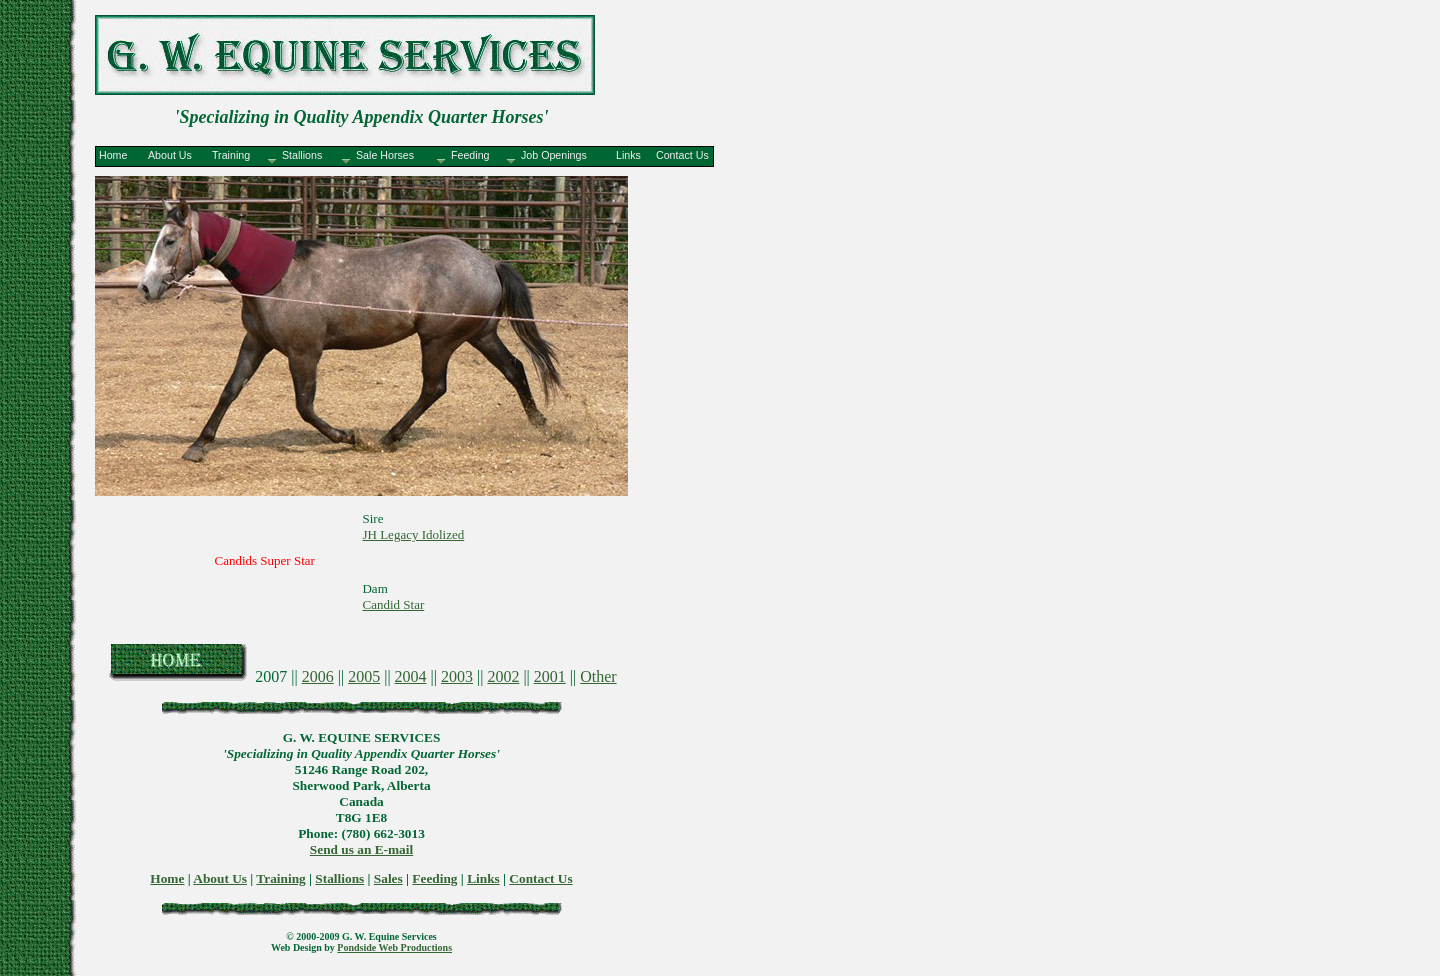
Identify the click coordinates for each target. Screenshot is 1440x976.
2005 (364, 676)
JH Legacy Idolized (413, 534)
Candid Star (393, 604)
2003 (457, 676)
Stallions (339, 878)
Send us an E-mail (361, 849)
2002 (503, 676)
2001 (550, 676)
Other (598, 676)
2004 (411, 676)
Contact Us (540, 878)
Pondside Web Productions (394, 947)
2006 (318, 676)
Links (483, 878)
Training (280, 878)
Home (167, 878)
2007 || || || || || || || (435, 676)
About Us (220, 878)
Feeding (434, 878)
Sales (388, 878)
